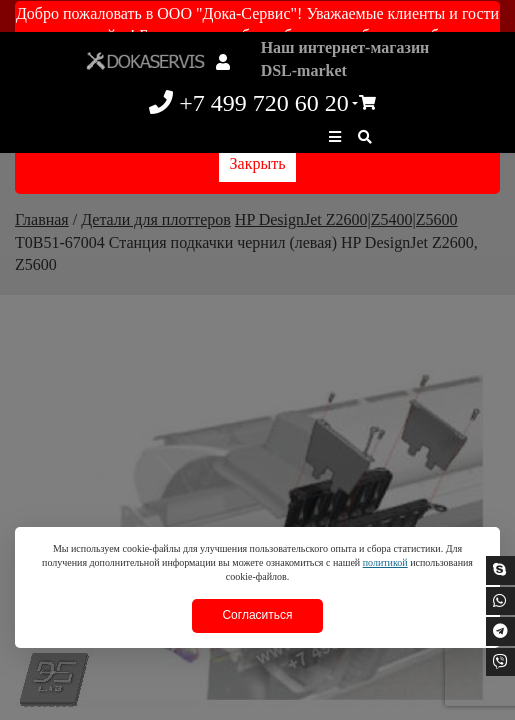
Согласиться (257, 615)
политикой (385, 562)
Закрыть (258, 163)
